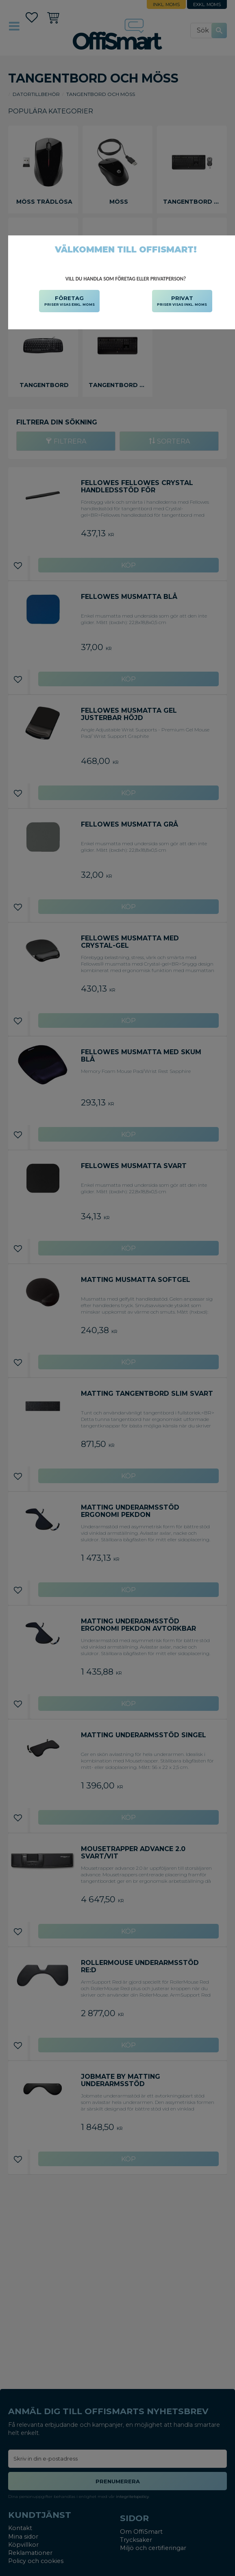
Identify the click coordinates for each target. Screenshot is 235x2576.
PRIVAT (182, 301)
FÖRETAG (69, 301)
